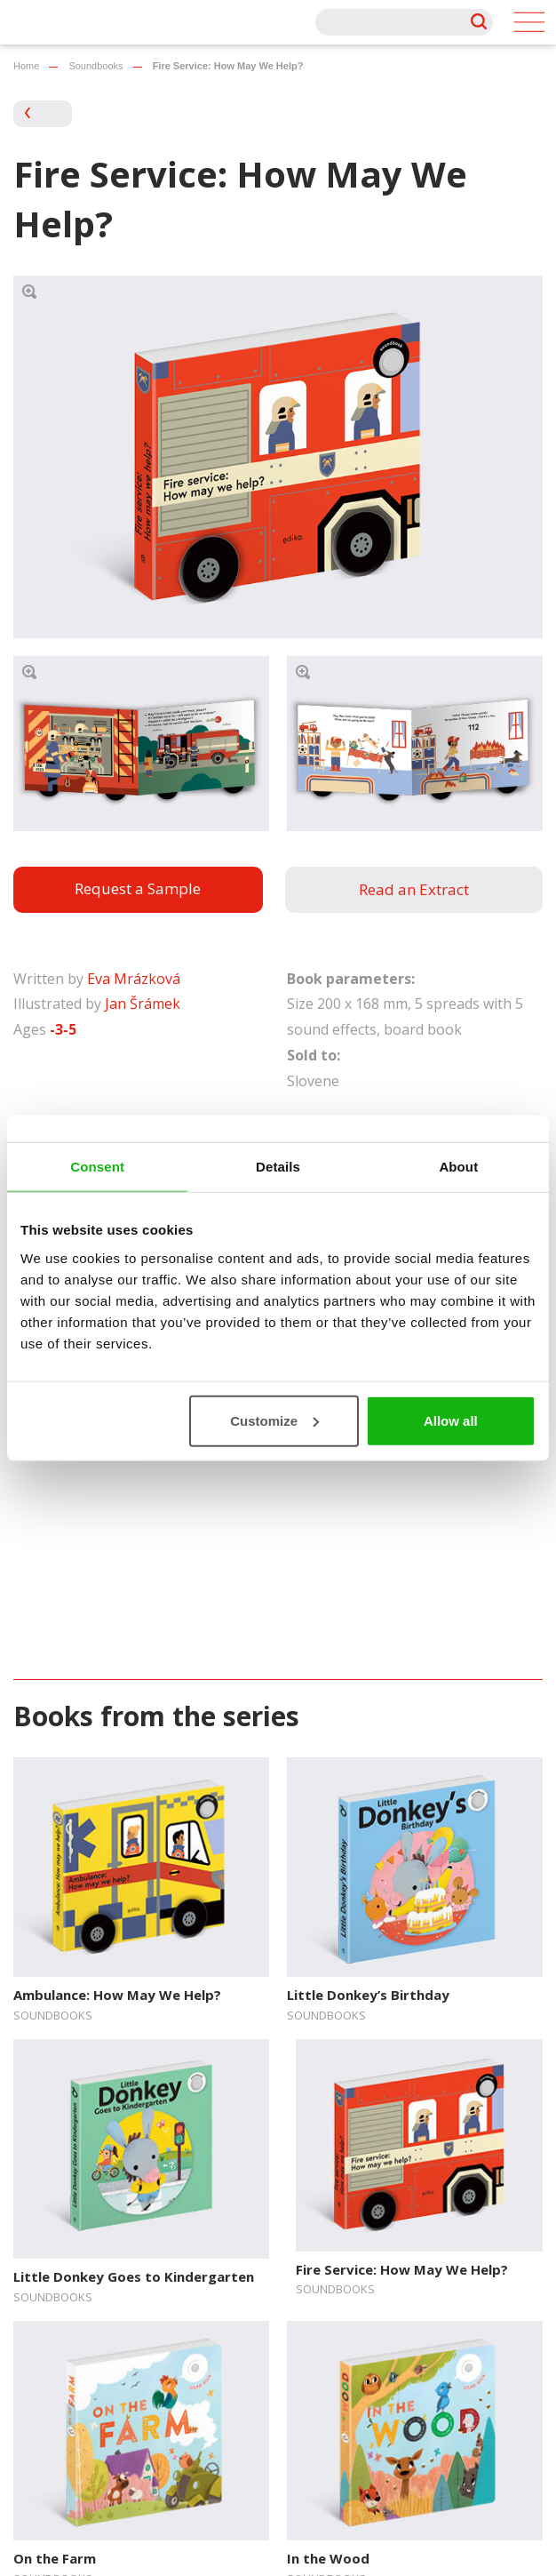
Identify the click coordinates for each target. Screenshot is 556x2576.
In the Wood (328, 2558)
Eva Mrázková (133, 978)
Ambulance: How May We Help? (117, 1995)
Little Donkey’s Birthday (368, 1995)
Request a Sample (138, 888)
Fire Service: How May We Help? (402, 2269)
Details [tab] (278, 1166)
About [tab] (458, 1166)
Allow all (451, 1420)
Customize (274, 1420)
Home (26, 65)
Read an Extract (414, 889)
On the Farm (54, 2558)
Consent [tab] (97, 1166)
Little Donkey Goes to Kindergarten (133, 2276)
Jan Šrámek (142, 1003)
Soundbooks (95, 65)
